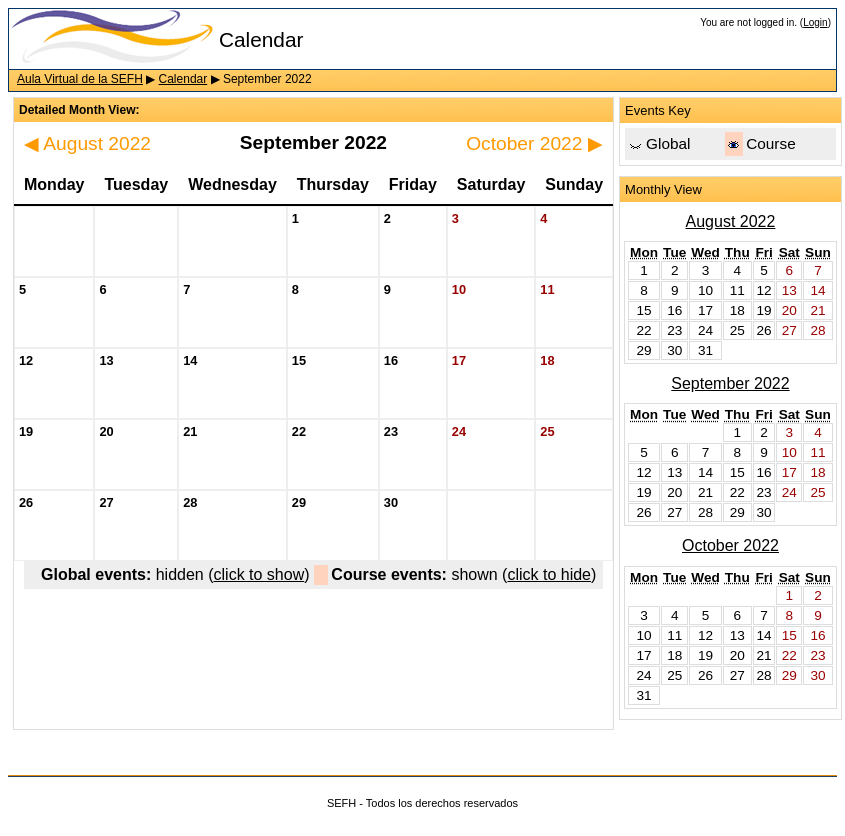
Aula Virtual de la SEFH (80, 79)
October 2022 (534, 143)
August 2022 (87, 143)
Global (668, 143)
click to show (259, 574)
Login (815, 22)
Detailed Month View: (79, 110)
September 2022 (730, 383)
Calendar (183, 79)
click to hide (549, 574)
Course (771, 143)
